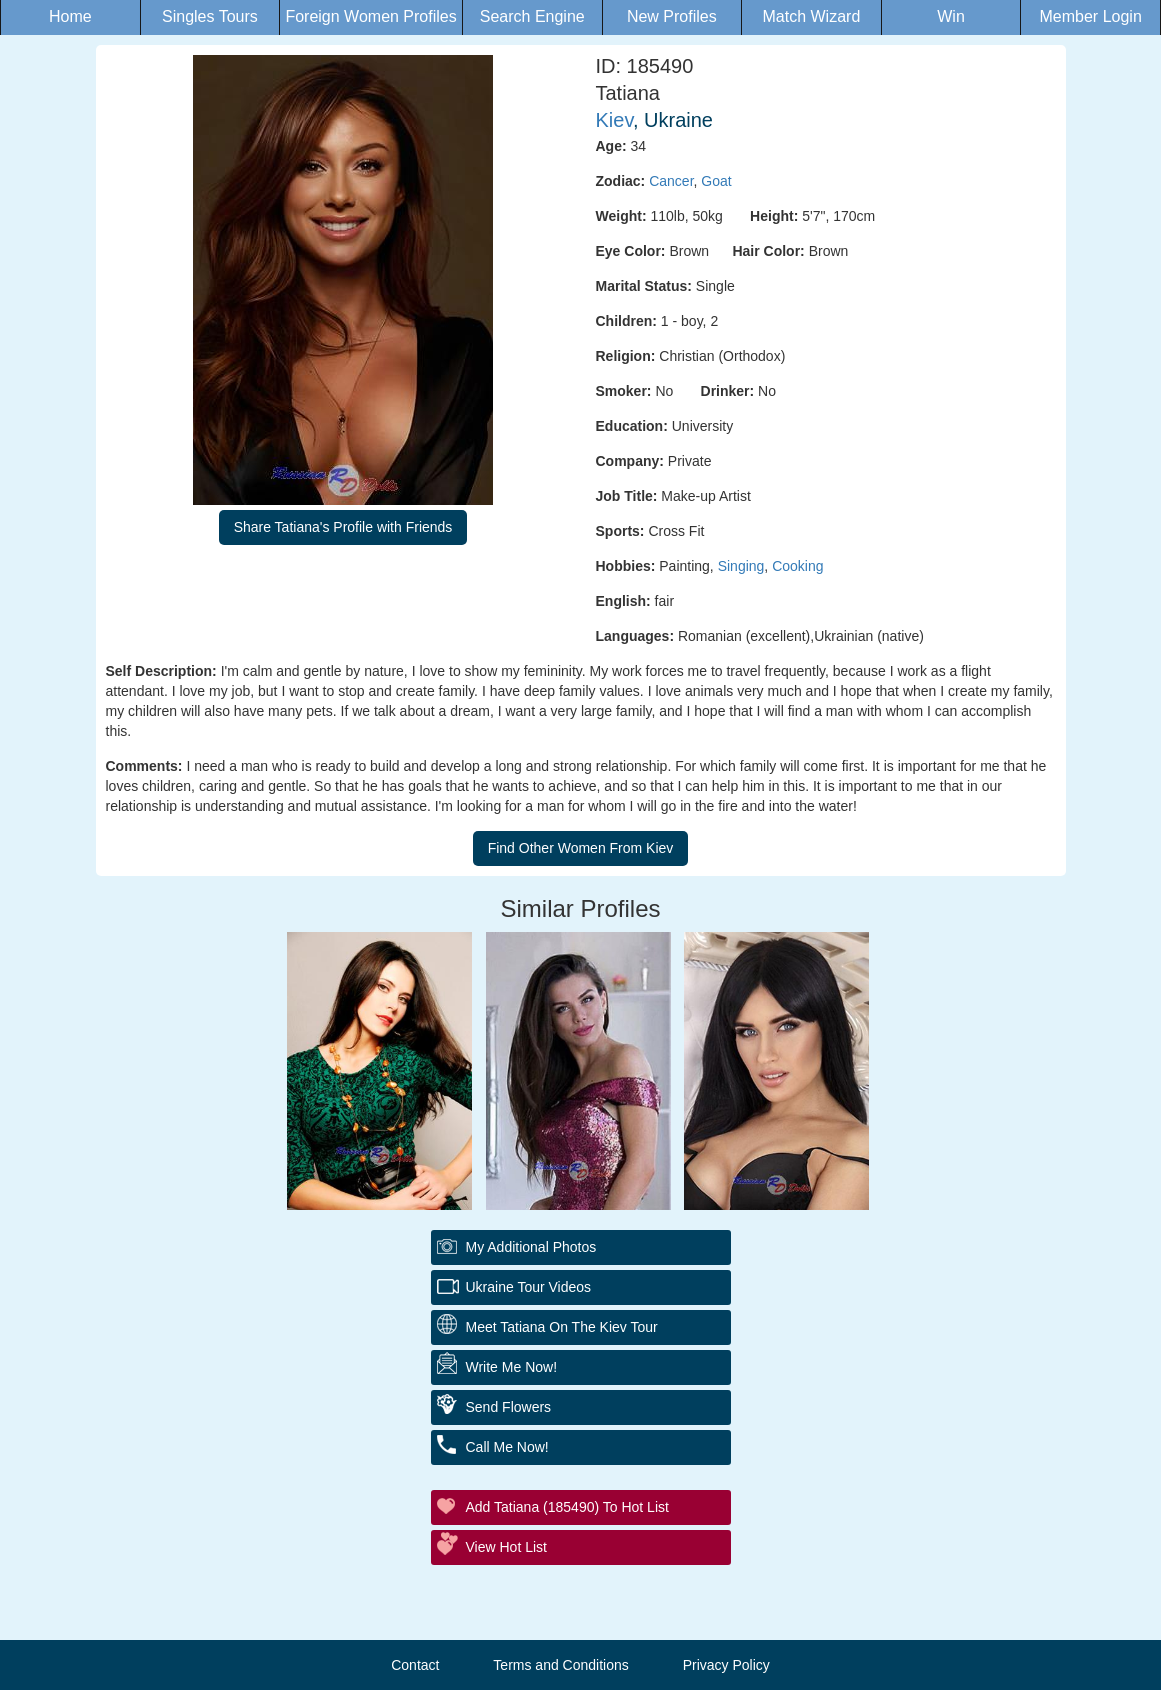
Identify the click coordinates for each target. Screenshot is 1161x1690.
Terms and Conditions (560, 1665)
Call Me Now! (507, 1447)
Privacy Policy (726, 1665)
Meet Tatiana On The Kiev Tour (562, 1327)
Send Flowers (509, 1407)
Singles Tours (210, 16)
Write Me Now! (512, 1367)
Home (70, 16)
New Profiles (672, 16)
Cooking (797, 566)
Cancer (671, 181)
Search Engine (532, 16)
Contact (415, 1665)
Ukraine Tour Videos (529, 1287)
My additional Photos (531, 1247)
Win (951, 16)
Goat (716, 181)
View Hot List (506, 1547)
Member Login (1091, 16)
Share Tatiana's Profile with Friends (343, 527)
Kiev (614, 120)
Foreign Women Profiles (370, 16)
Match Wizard (812, 16)
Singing (741, 566)
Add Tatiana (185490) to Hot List (567, 1507)
